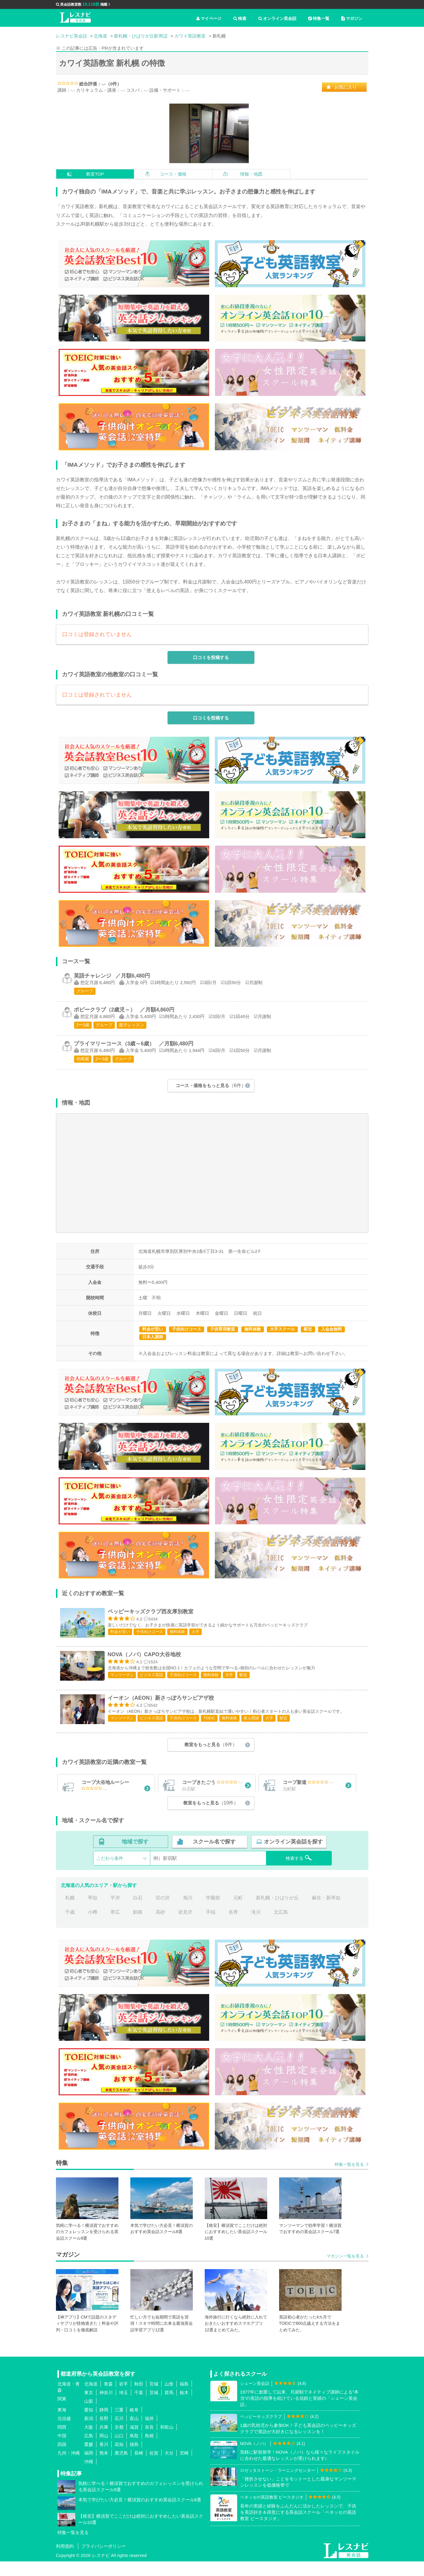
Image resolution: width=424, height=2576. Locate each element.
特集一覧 (318, 18)
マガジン (351, 18)
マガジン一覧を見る (345, 2270)
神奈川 (106, 2406)
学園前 (213, 1912)
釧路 (138, 1926)
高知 (119, 2458)
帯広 (115, 1926)
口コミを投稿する (211, 657)
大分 (169, 2467)
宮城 (153, 2398)
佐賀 (153, 2467)
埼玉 (123, 2406)
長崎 (138, 2467)
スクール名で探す (214, 1856)
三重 (119, 2424)
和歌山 (166, 2441)
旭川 (188, 1912)
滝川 (256, 1926)
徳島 (134, 2458)
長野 (103, 2432)
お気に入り (345, 87)
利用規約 (65, 2560)
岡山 (103, 2449)
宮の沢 (163, 1912)
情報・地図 (251, 174)
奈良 (149, 2441)
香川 (103, 2458)
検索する (299, 1872)
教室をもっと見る (210, 1745)
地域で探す (135, 1856)
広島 (88, 2449)
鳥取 (134, 2449)
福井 (149, 2432)
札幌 (70, 1912)
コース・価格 (173, 174)
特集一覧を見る (349, 2178)
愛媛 (88, 2458)
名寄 (233, 1926)
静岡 (103, 2424)
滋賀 (134, 2441)
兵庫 (103, 2441)
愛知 (88, 2424)
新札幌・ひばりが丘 (277, 1912)
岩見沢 (185, 1926)
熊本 (103, 2467)
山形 (169, 2398)
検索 (239, 18)
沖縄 (88, 2475)
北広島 (281, 1926)
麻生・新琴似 (326, 1912)
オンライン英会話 (277, 18)
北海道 (91, 2398)
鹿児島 (121, 2467)
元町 (238, 1912)
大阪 (88, 2441)
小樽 (92, 1926)
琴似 (92, 1912)
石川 (119, 2432)
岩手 (123, 2398)
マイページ (208, 18)
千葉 (138, 2406)
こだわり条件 (109, 1872)
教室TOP (95, 174)
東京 (88, 2406)
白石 (138, 1912)
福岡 (88, 2467)
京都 (119, 2441)
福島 (184, 2398)
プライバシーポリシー (103, 2560)
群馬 (169, 2406)
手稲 (210, 1926)
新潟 (88, 2432)
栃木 (184, 2406)
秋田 (138, 2398)
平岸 (115, 1912)
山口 (119, 2449)
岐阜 (134, 2424)
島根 (149, 2449)
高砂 (160, 1926)
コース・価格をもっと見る (211, 1085)
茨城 (153, 2406)
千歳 (70, 1926)
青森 (108, 2398)
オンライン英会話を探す (293, 1856)
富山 (134, 2432)
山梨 (88, 2415)
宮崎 (184, 2467)
